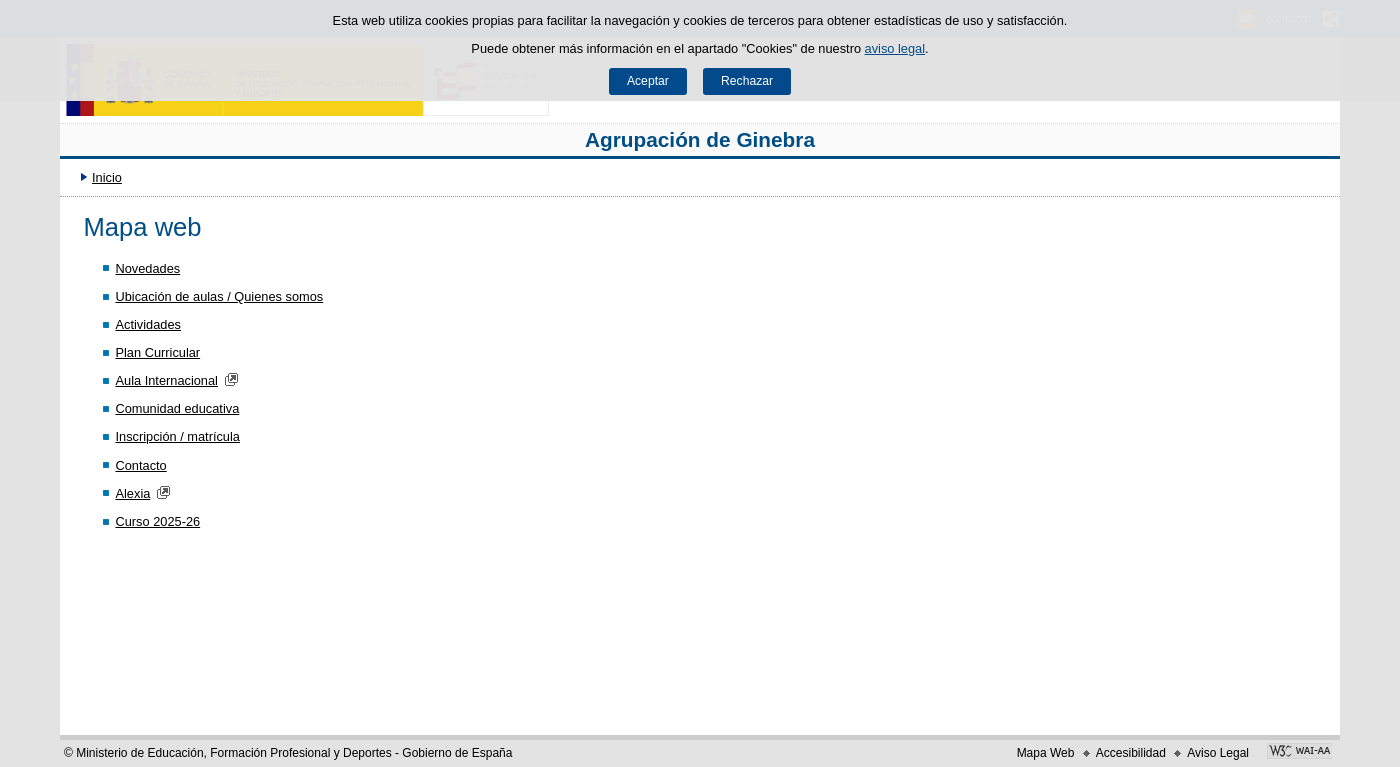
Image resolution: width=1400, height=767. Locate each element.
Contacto (140, 465)
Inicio (107, 177)
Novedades (147, 268)
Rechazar (747, 81)
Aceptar (648, 81)
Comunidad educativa (177, 408)
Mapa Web (1046, 753)
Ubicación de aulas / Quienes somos (219, 296)
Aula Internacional (166, 380)
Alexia (132, 493)
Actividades (147, 324)
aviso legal (895, 48)
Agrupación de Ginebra (700, 139)
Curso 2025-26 (157, 521)
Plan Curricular (157, 352)
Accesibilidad (1131, 753)
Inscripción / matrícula (177, 436)
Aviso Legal (1218, 753)
